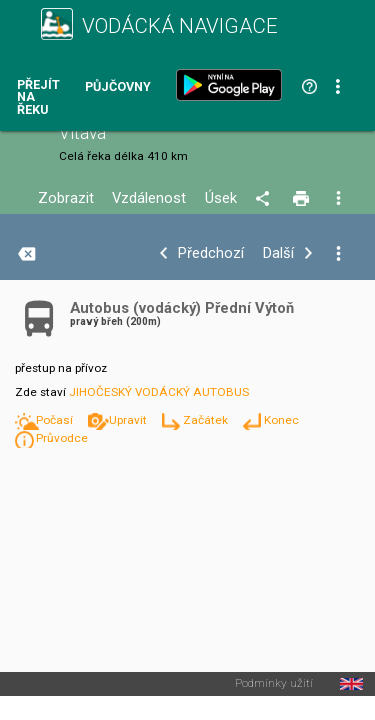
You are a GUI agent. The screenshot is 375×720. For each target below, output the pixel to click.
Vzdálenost (149, 198)
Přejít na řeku (38, 98)
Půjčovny (118, 87)
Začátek (207, 420)
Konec (281, 420)
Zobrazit (66, 198)
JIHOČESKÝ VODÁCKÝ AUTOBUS (159, 392)
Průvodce (62, 438)
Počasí (56, 420)
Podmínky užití (274, 684)
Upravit (129, 420)
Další (278, 253)
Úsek (221, 198)
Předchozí (211, 253)
